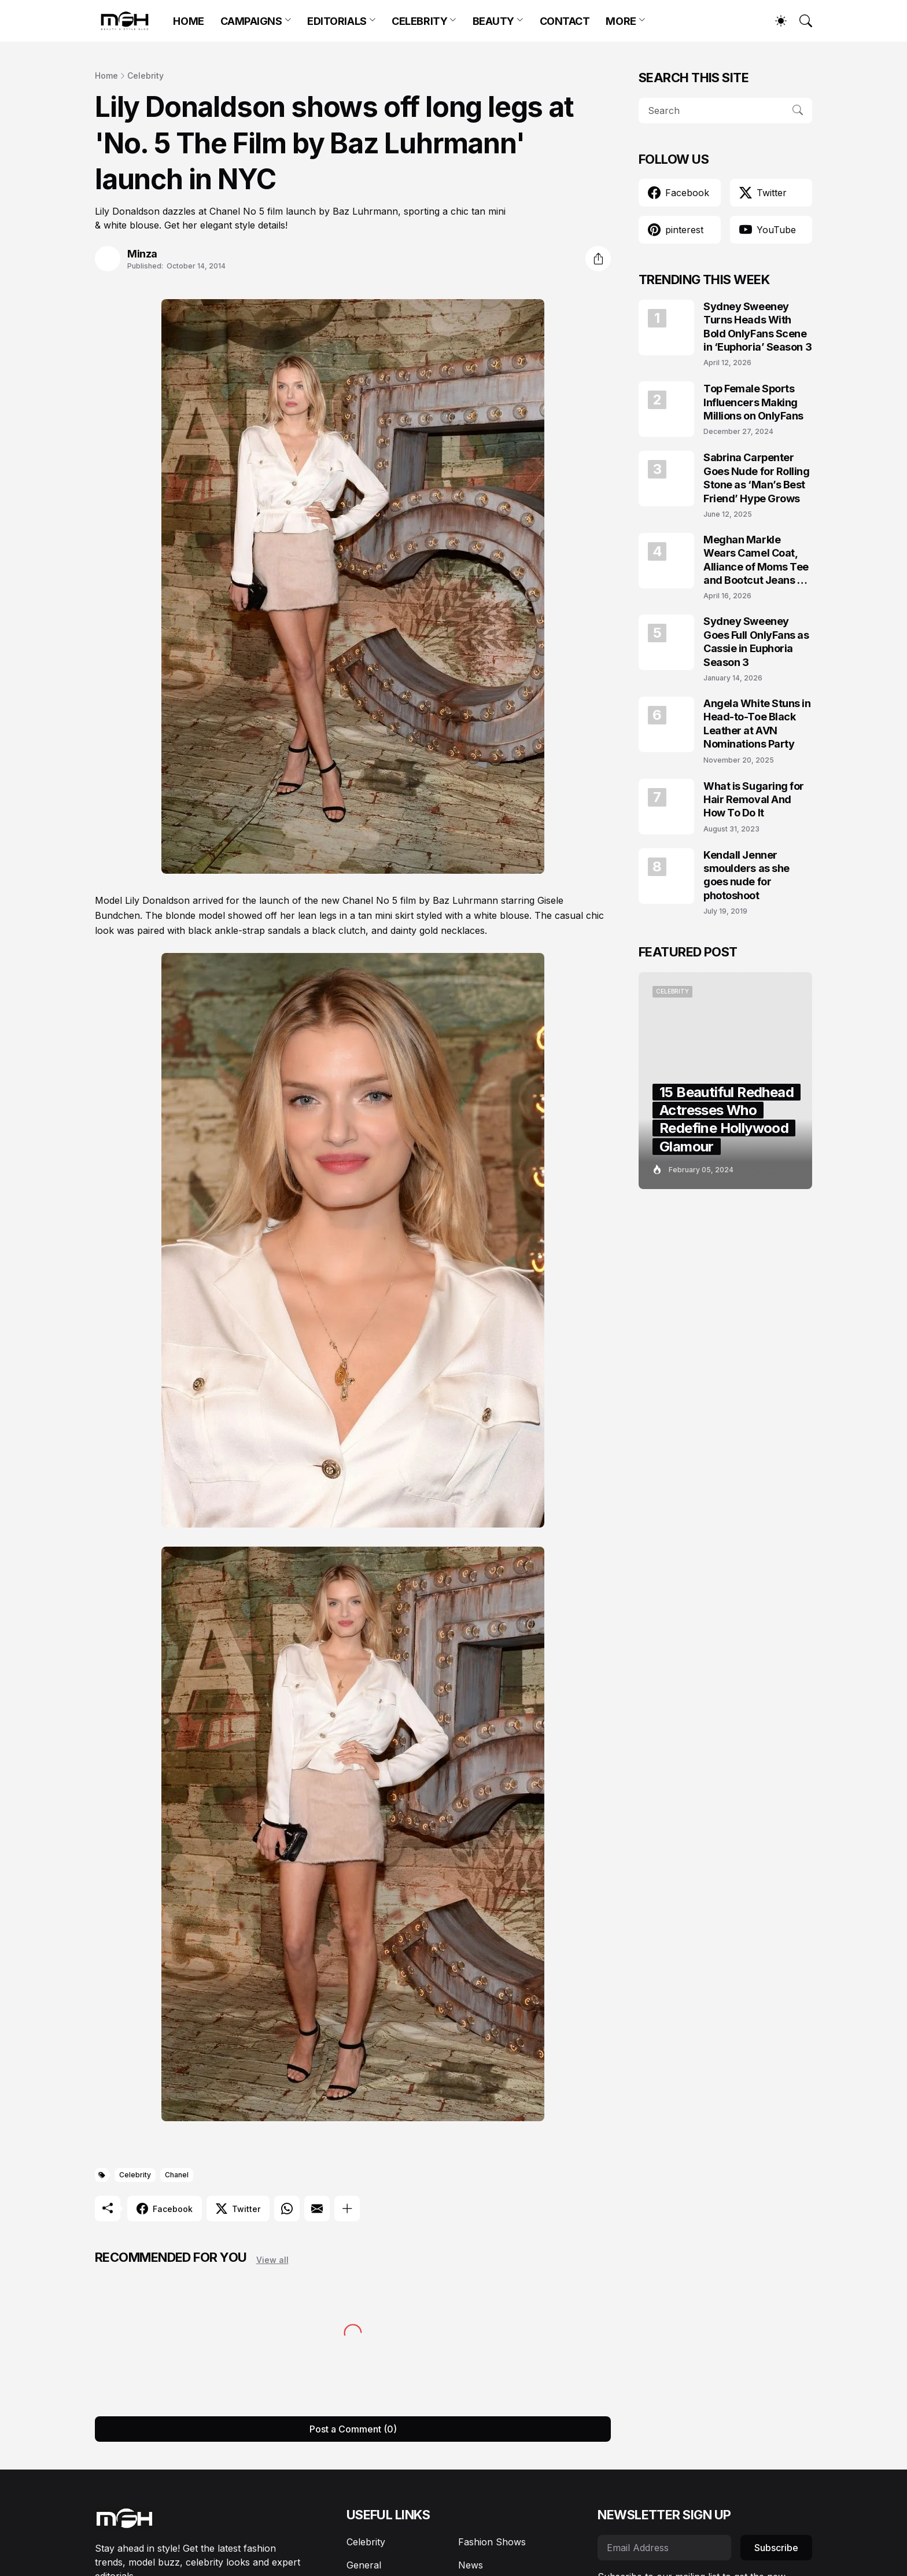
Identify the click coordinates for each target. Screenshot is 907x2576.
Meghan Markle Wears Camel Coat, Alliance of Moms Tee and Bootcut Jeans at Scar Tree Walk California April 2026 (756, 560)
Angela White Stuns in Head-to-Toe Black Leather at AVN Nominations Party (757, 723)
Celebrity (145, 75)
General (363, 2565)
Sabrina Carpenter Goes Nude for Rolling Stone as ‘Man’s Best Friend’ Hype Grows (756, 477)
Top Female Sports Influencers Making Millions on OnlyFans (753, 402)
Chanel (177, 2174)
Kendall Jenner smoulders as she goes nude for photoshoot (746, 875)
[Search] (800, 20)
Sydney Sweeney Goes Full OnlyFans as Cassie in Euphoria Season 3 (756, 641)
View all (272, 2260)
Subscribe (776, 2547)
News (470, 2565)
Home (106, 75)
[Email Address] (664, 2547)
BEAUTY (493, 21)
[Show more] (347, 2208)
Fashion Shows (492, 2542)
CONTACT (565, 21)
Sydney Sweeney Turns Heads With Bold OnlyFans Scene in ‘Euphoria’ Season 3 (757, 326)
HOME (188, 21)
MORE (621, 21)
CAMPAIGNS (251, 21)
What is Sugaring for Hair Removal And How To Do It (753, 799)
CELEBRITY (419, 21)
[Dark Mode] (775, 20)
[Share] (598, 258)
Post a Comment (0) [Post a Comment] (353, 2429)
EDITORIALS (337, 21)
